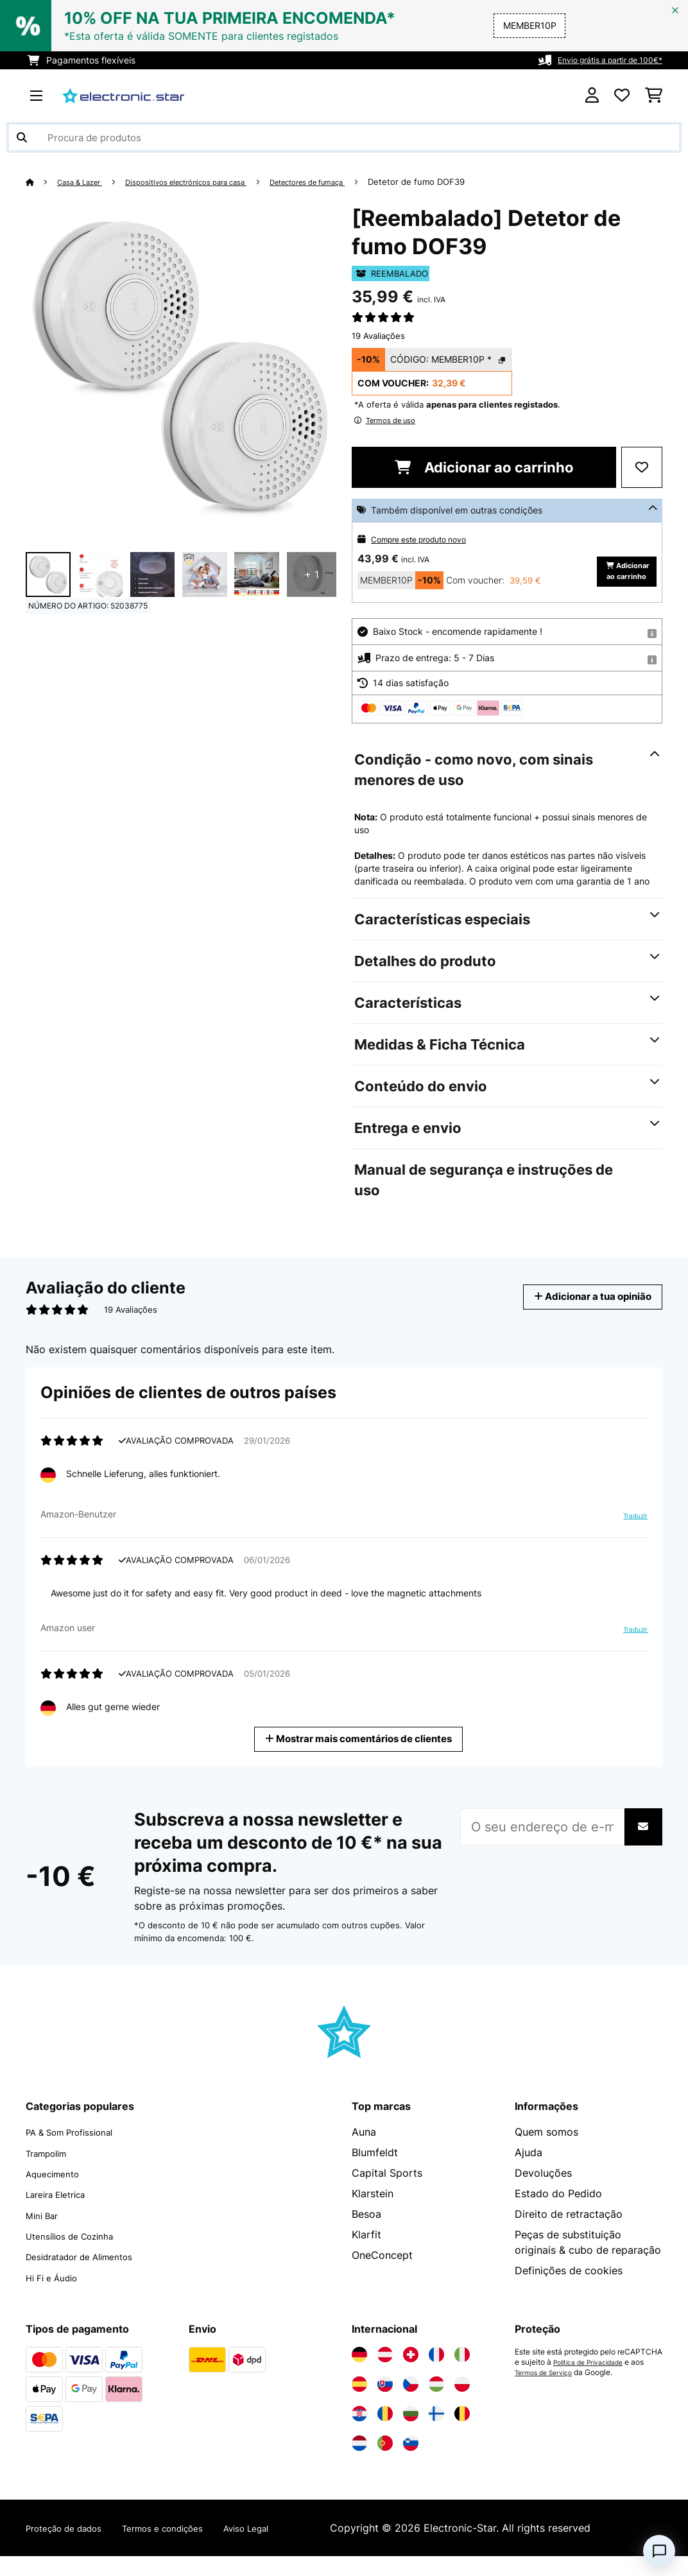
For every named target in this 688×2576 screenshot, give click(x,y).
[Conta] (592, 95)
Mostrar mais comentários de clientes (359, 1760)
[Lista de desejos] (622, 95)
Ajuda (528, 2174)
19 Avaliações (378, 336)
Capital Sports (387, 2194)
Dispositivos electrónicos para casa (207, 182)
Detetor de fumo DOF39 (465, 182)
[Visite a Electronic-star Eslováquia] (385, 2404)
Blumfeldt (375, 2174)
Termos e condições (188, 2547)
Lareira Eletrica (62, 2215)
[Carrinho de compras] (653, 95)
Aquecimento (58, 2194)
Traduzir (632, 1538)
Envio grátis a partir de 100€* (600, 60)
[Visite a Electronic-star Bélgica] (462, 2433)
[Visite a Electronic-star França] (436, 2374)
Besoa (366, 2235)
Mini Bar (45, 2235)
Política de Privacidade (594, 2382)
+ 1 (311, 574)
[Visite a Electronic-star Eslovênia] (410, 2463)
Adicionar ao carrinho (484, 467)
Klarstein (372, 2215)
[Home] (42, 182)
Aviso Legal (286, 2547)
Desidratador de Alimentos (91, 2276)
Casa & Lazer (85, 182)
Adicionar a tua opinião (581, 1318)
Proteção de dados (72, 2547)
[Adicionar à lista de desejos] (641, 467)
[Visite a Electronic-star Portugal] (385, 2463)
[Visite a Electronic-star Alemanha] (359, 2374)
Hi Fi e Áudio (57, 2297)
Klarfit (366, 2256)
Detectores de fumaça (347, 182)
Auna (364, 2153)
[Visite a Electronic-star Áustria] (385, 2374)
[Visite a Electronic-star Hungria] (436, 2404)
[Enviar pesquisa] (22, 137)
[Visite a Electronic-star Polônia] (462, 2404)
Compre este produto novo (427, 538)
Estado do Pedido (558, 2215)
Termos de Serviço (548, 2392)
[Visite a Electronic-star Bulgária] (410, 2433)
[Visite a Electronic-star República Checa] (410, 2404)
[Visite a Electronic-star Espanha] (359, 2404)
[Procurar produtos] (344, 137)
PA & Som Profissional (79, 2153)
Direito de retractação (569, 2235)
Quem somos (546, 2153)
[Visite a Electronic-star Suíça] (410, 2374)
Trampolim (51, 2174)
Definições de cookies (569, 2292)
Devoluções (543, 2194)
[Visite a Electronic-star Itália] (462, 2374)
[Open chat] (659, 2551)
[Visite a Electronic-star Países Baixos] (359, 2463)
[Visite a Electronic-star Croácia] (359, 2433)
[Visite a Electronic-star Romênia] (385, 2433)
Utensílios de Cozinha (79, 2256)
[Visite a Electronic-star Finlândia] (436, 2433)
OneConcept (382, 2276)
